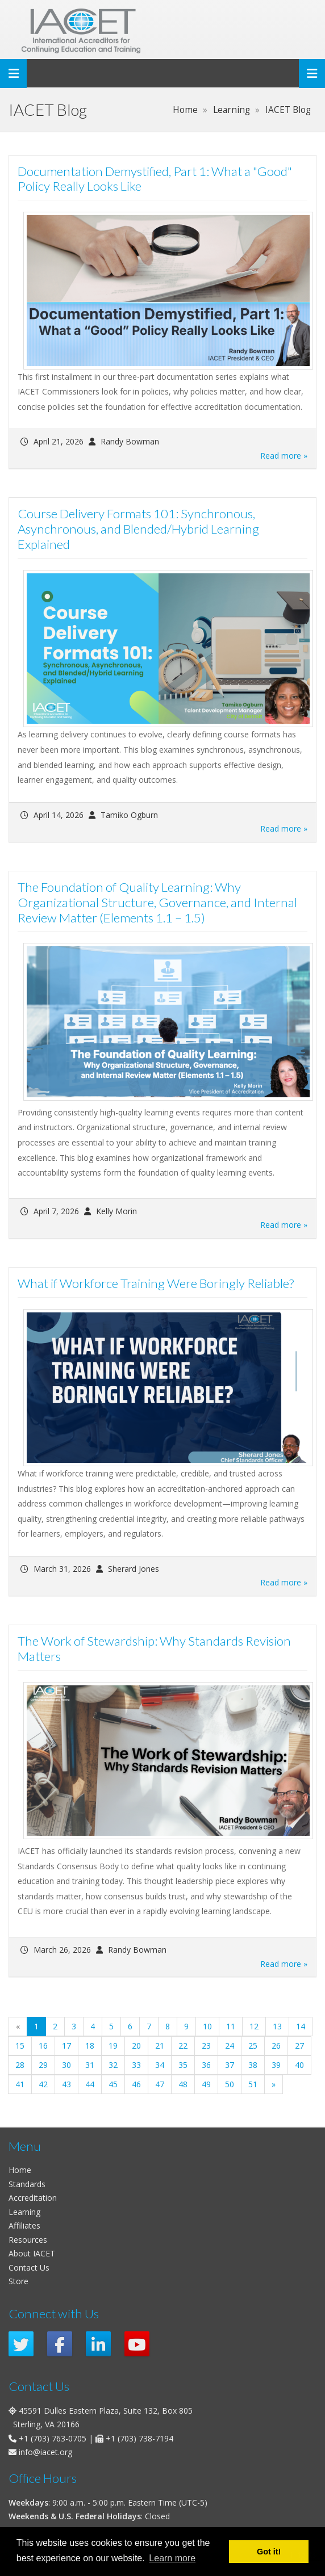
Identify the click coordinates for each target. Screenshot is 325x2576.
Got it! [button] (269, 2551)
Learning (24, 2211)
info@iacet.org (45, 2452)
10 (207, 2026)
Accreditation (33, 2197)
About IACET (32, 2253)
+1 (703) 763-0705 (52, 2438)
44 (89, 2084)
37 (229, 2064)
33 (136, 2064)
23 (206, 2045)
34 (159, 2064)
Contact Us (29, 2267)
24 (229, 2045)
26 (276, 2045)
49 (206, 2084)
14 (300, 2026)
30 (66, 2064)
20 (136, 2045)
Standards (27, 2184)
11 (230, 2026)
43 (66, 2084)
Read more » (283, 455)
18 (89, 2045)
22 (183, 2045)
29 (43, 2064)
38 (252, 2064)
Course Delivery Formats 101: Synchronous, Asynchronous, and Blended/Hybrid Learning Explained (138, 529)
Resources (28, 2239)
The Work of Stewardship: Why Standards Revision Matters (154, 1648)
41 (19, 2084)
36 (206, 2064)
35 (183, 2064)
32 (113, 2064)
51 (252, 2084)
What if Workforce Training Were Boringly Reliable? (156, 1283)
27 (299, 2045)
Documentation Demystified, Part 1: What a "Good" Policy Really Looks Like (155, 178)
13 (277, 2026)
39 (276, 2064)
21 (159, 2045)
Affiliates (24, 2225)
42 (43, 2084)
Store (18, 2281)
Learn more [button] (172, 2558)
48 (183, 2084)
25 (252, 2045)
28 (19, 2064)
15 (19, 2045)
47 (159, 2084)
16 (43, 2045)
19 (113, 2045)
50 (229, 2084)
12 (254, 2026)
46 (136, 2084)
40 (299, 2064)
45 (113, 2084)
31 (89, 2064)
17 (66, 2045)
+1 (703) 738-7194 (139, 2438)
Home (20, 2169)
